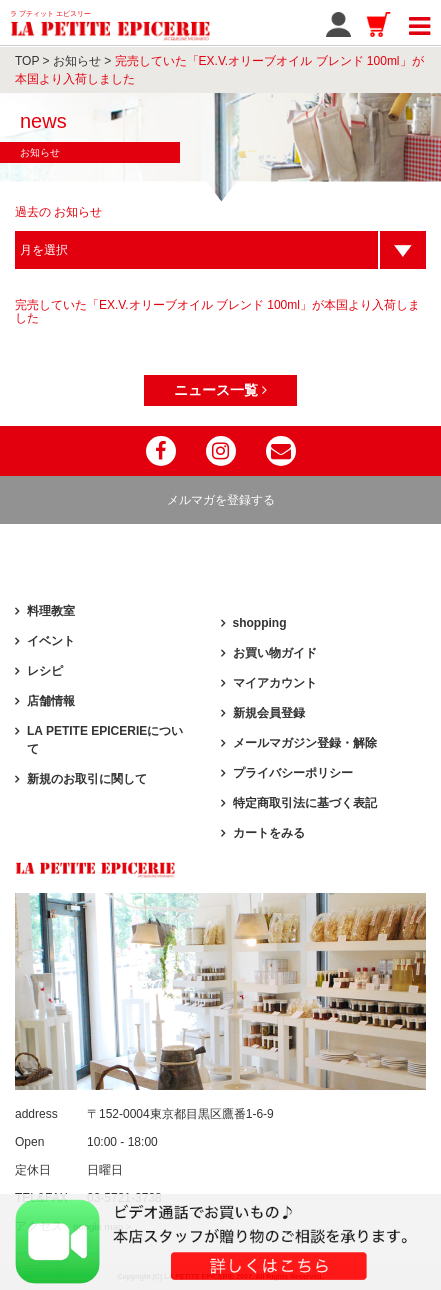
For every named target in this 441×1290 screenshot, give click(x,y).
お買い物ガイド (275, 653)
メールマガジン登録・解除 (305, 743)
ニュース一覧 (220, 390)
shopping (260, 623)
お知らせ (77, 61)
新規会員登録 (269, 713)
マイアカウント (275, 683)
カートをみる (269, 833)
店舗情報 (51, 701)
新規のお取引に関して (87, 779)
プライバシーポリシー (293, 773)
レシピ (45, 671)
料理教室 (51, 611)
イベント (51, 641)
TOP (27, 61)
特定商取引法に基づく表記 (305, 803)
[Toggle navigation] (419, 23)
